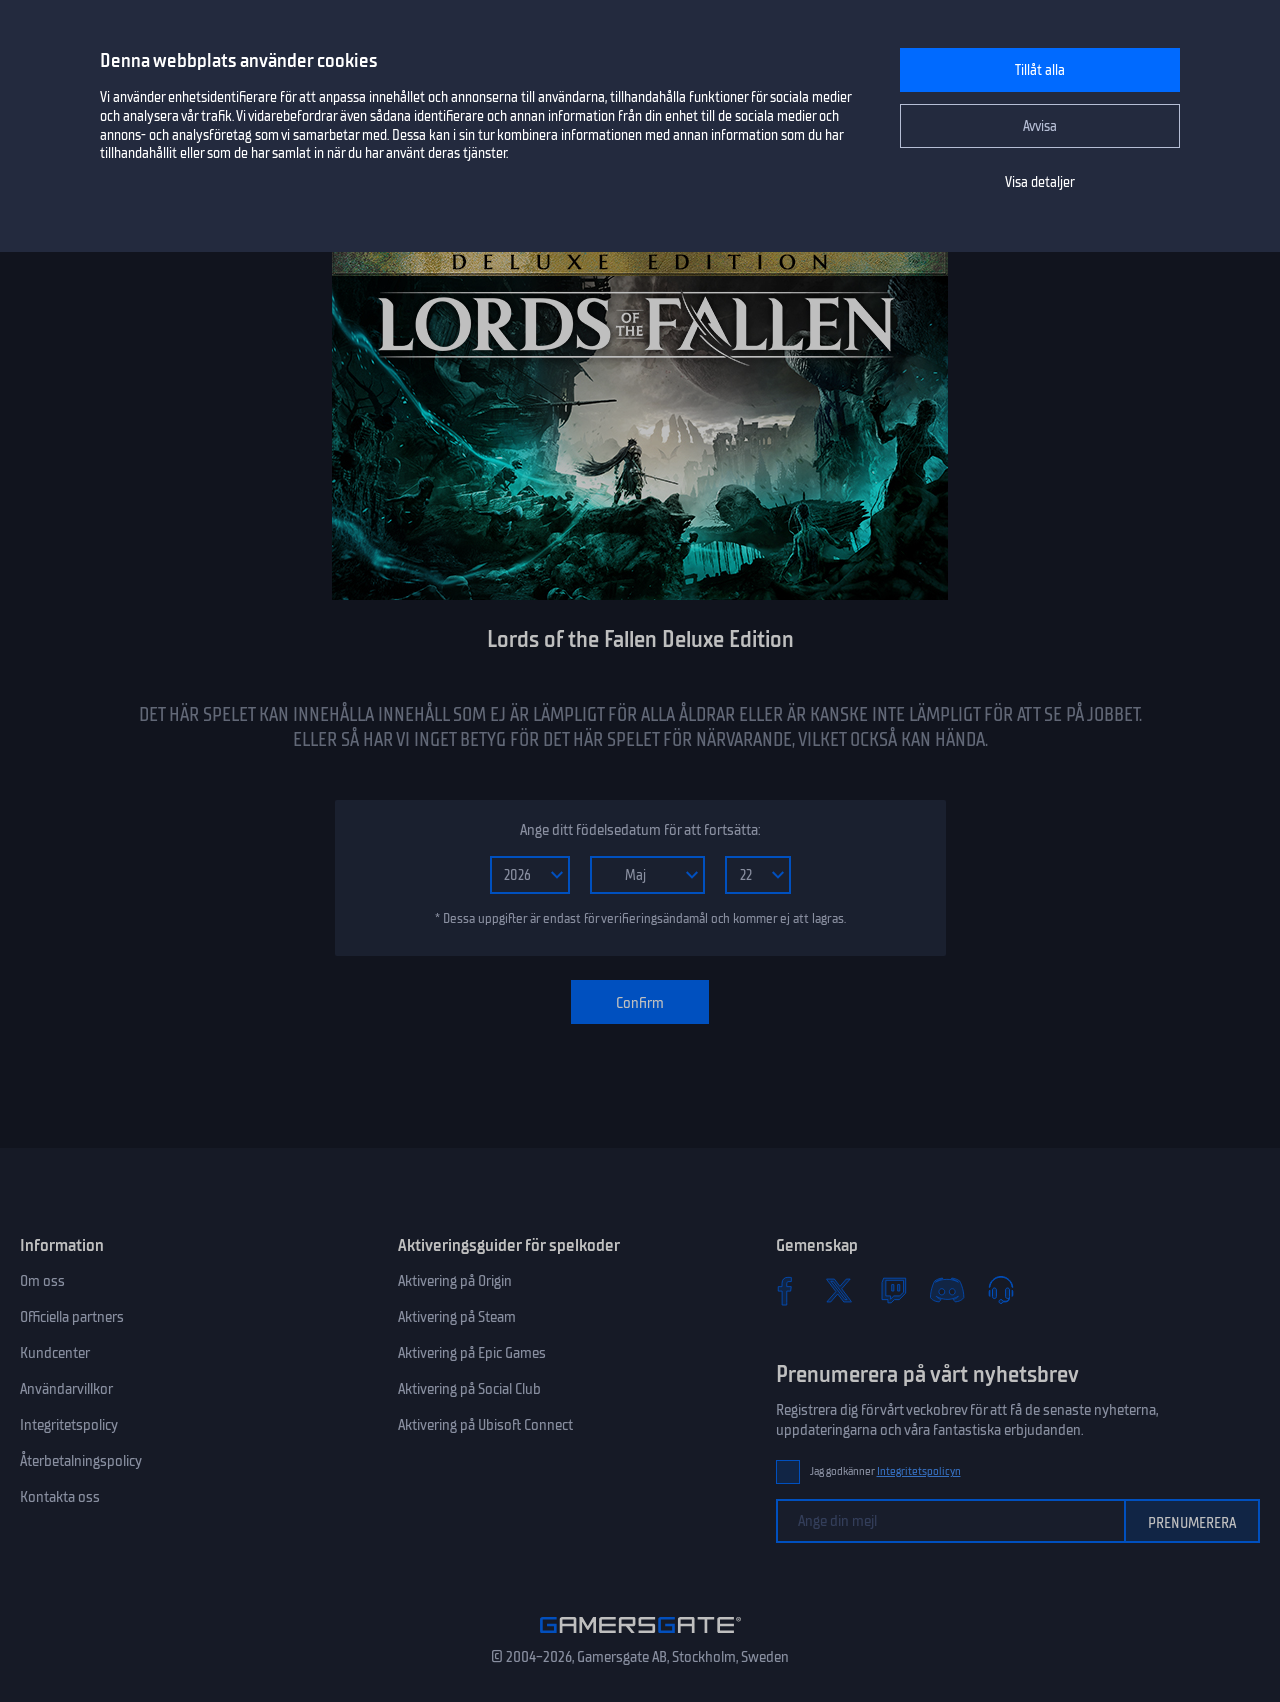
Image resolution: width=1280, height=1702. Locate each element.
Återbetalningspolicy (81, 1461)
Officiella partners (72, 1317)
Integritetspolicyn (919, 1471)
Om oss (42, 1281)
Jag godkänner (885, 1471)
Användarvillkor (66, 1389)
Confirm (640, 1003)
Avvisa (1040, 126)
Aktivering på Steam (457, 1317)
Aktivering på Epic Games (472, 1353)
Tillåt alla (1040, 70)
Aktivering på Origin (455, 1281)
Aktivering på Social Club (469, 1389)
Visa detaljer (1040, 182)
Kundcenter (55, 1353)
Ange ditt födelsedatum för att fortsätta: (640, 830)
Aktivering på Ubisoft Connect (485, 1425)
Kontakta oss (60, 1497)
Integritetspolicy (69, 1425)
